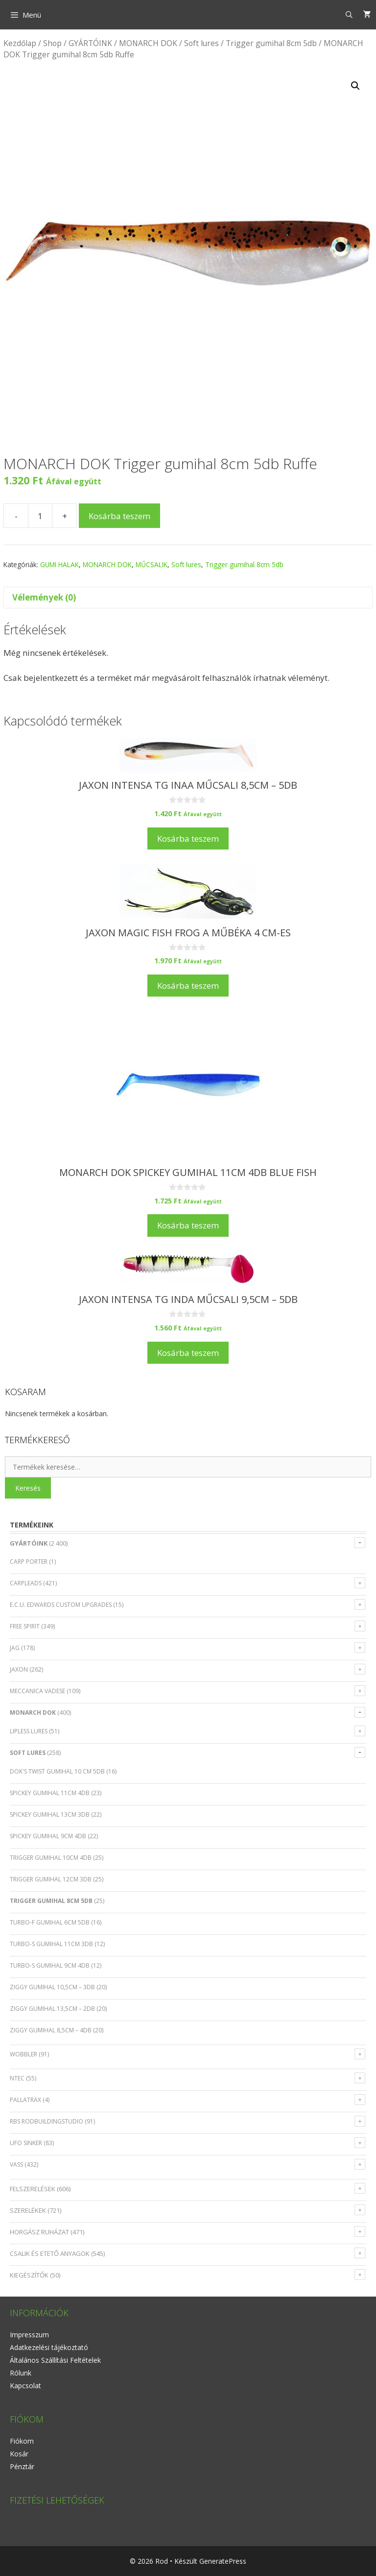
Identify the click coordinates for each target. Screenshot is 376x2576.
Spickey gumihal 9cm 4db (48, 1836)
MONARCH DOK (148, 43)
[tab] (188, 598)
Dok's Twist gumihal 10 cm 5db (57, 1771)
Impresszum (29, 2334)
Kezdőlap (19, 43)
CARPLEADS (26, 1583)
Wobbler (23, 2054)
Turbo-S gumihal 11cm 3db (51, 1944)
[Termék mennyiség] (40, 515)
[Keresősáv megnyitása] (349, 15)
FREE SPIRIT (25, 1626)
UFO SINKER (26, 2143)
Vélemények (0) (44, 597)
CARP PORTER (28, 1561)
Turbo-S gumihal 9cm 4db (50, 1965)
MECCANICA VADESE (37, 1691)
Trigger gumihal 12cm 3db (51, 1879)
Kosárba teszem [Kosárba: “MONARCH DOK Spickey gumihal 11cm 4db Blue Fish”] (188, 1225)
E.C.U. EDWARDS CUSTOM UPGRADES (61, 1605)
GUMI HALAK (59, 564)
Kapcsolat (25, 2385)
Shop (52, 43)
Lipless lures (28, 1731)
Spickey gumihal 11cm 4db (50, 1793)
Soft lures (201, 43)
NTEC (17, 2078)
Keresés (28, 1488)
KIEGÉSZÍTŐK (29, 2275)
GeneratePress (222, 2561)
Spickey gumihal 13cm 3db (50, 1814)
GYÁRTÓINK (90, 43)
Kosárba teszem (119, 516)
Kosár (19, 2453)
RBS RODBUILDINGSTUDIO (46, 2121)
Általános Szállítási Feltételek (55, 2360)
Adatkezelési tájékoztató (49, 2347)
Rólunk (20, 2372)
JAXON (19, 1669)
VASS (16, 2164)
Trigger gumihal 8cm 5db (271, 43)
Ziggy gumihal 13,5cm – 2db (52, 2008)
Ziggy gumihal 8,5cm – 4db (51, 2030)
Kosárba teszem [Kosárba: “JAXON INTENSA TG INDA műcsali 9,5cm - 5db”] (188, 1352)
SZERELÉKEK (28, 2210)
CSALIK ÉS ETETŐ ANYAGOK (50, 2253)
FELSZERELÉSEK (32, 2188)
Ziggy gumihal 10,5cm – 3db (52, 1987)
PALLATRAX (25, 2100)
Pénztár (22, 2466)
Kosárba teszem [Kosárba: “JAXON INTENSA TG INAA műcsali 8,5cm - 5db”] (188, 838)
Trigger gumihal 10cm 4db (51, 1857)
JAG (15, 1648)
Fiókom (22, 2441)
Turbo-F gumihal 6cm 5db (50, 1922)
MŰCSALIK (151, 564)
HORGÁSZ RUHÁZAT (39, 2231)
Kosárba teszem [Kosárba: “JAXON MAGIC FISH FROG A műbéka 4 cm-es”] (188, 985)
